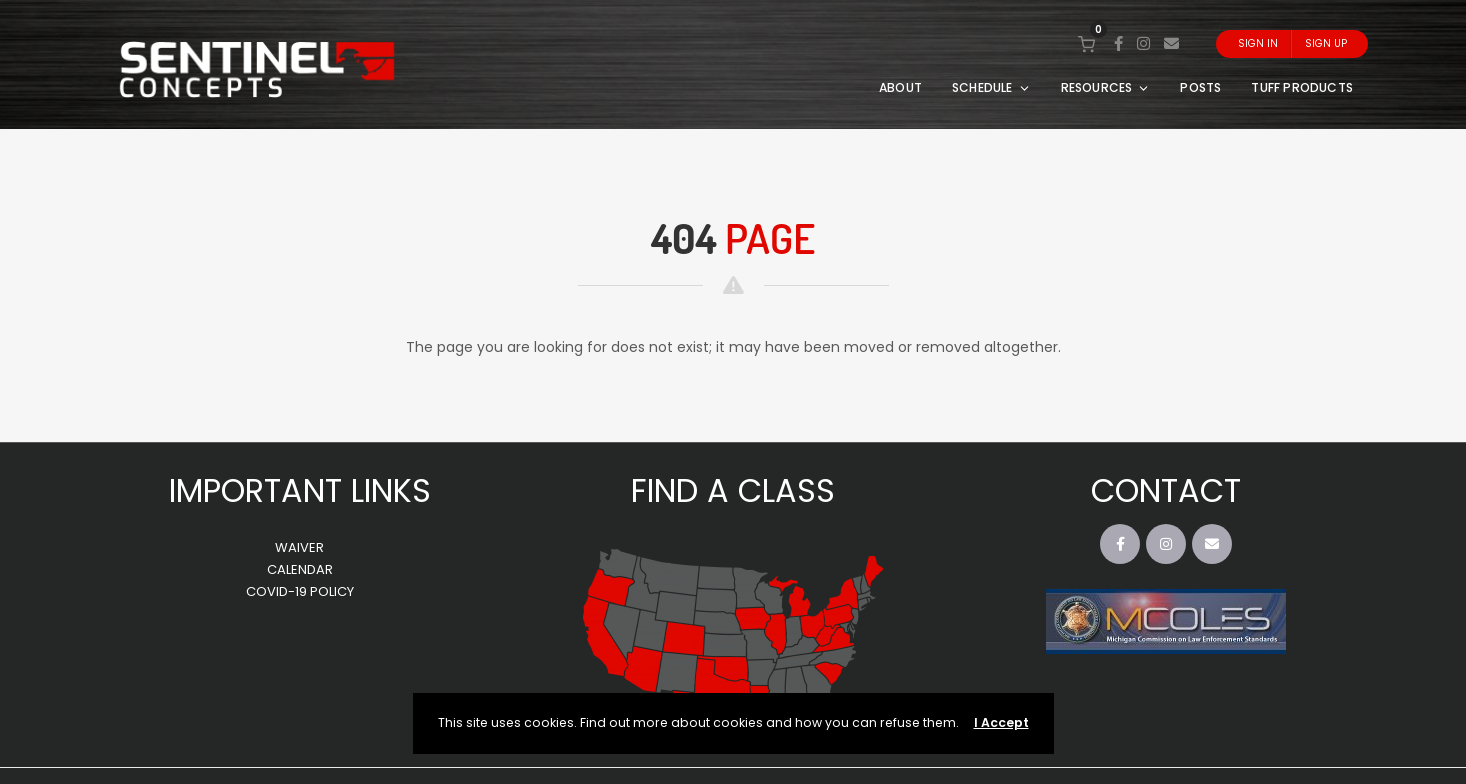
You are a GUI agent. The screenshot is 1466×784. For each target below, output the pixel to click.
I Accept (1001, 722)
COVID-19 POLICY (300, 591)
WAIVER (299, 547)
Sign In (1258, 43)
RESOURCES (1106, 87)
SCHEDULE (991, 87)
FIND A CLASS (733, 490)
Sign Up (1326, 43)
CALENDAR (300, 569)
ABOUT (900, 87)
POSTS (1200, 87)
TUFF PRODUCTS (1302, 87)
